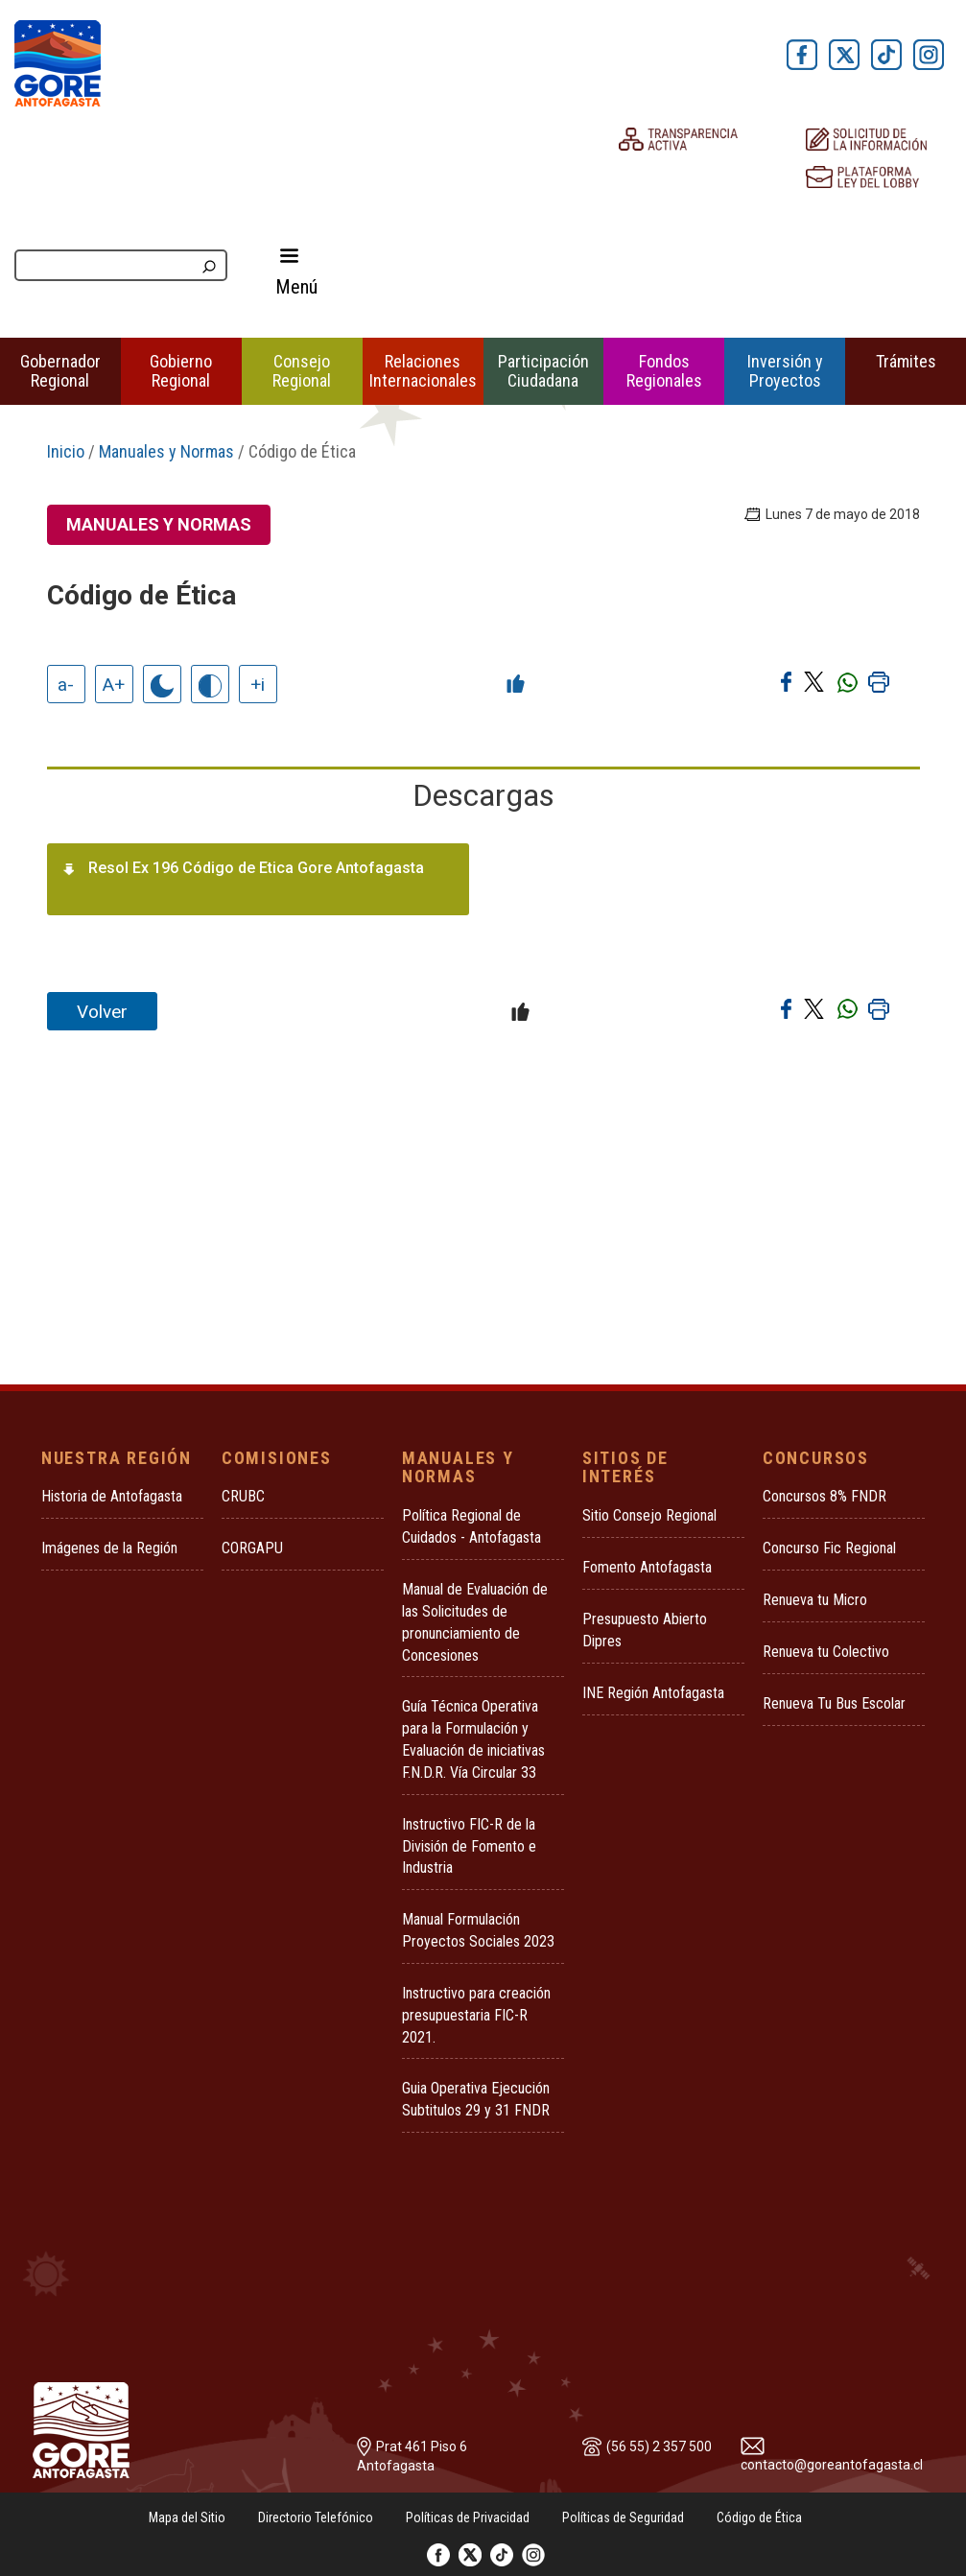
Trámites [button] (906, 361)
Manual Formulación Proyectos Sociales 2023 (478, 1930)
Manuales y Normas (166, 451)
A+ (114, 685)
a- (66, 685)
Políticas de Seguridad (623, 2517)
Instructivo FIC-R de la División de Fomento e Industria (469, 1846)
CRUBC (243, 1496)
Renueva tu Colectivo (826, 1651)
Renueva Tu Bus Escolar (834, 1703)
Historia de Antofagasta (111, 1496)
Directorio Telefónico (315, 2517)
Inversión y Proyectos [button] (785, 370)
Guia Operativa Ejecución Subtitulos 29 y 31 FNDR (476, 2099)
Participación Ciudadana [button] (543, 370)
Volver (102, 1012)
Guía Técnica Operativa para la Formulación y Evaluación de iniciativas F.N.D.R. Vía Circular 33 (473, 1739)
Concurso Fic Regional (829, 1548)
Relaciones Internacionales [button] (423, 370)
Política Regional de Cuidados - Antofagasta (471, 1526)
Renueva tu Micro (815, 1600)
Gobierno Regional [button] (181, 370)
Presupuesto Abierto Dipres (644, 1630)
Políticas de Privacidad (468, 2517)
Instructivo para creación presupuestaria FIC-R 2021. (476, 2015)
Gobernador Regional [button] (60, 370)
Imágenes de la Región (109, 1548)
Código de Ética (759, 2517)
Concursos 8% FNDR (824, 1496)
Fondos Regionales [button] (664, 370)
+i (257, 685)
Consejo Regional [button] (301, 370)
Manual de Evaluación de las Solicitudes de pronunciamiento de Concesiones (475, 1622)
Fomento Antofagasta (647, 1567)
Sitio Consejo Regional (649, 1515)
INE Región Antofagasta (653, 1693)
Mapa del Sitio (187, 2517)
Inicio (65, 451)
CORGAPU (252, 1548)
